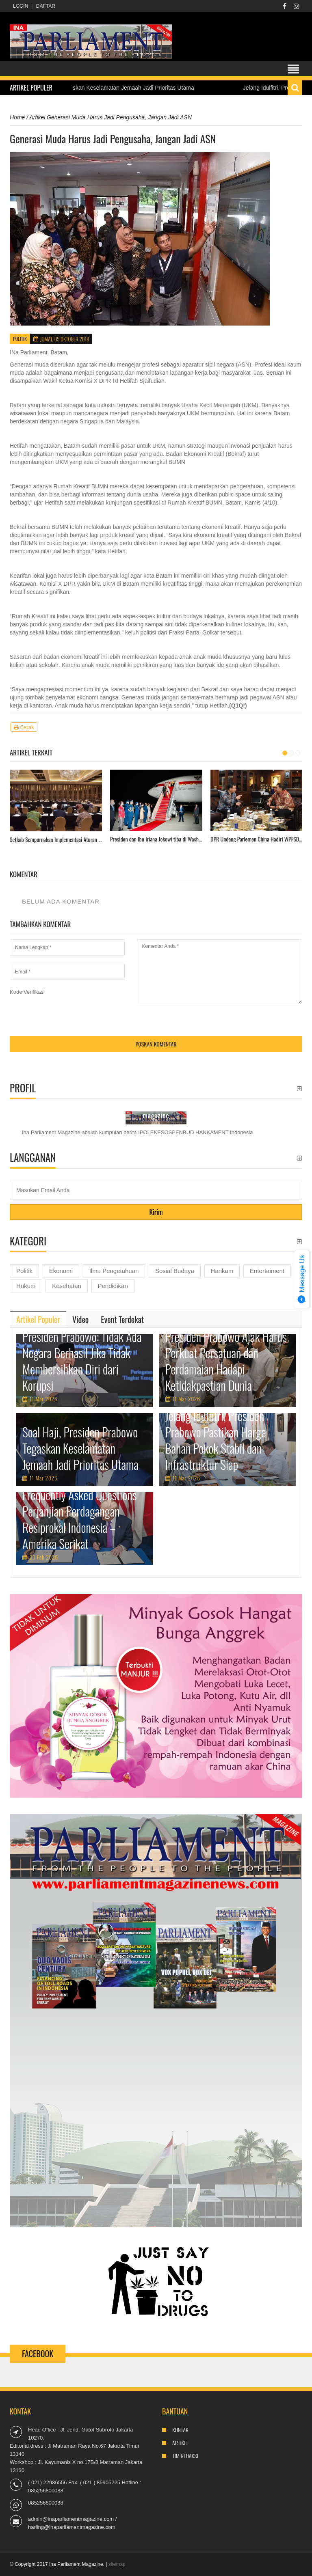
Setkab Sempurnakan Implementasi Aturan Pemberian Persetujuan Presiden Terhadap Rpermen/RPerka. (56, 839)
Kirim (155, 1212)
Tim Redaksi (185, 2455)
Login (20, 6)
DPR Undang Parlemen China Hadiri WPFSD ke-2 (256, 839)
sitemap (117, 2564)
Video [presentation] (80, 1319)
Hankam (222, 1270)
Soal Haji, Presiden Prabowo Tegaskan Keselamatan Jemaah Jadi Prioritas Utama (80, 1448)
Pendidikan (113, 1285)
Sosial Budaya (174, 1270)
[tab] (38, 1319)
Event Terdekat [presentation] (122, 1319)
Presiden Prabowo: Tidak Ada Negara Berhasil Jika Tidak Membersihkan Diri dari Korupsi (81, 1360)
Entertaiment (267, 1270)
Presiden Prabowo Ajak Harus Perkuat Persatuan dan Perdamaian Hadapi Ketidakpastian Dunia (226, 1360)
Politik (20, 338)
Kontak (180, 2429)
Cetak (24, 727)
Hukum (26, 1285)
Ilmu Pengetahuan (114, 1270)
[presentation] (71, 1012)
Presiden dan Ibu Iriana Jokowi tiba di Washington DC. (156, 839)
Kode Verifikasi (27, 992)
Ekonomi (61, 1270)
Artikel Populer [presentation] (38, 1319)
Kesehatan (66, 1285)
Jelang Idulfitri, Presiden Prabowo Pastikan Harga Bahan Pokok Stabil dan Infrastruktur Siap (215, 1440)
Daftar (45, 6)
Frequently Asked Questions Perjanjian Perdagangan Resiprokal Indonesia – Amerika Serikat (79, 1519)
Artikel (180, 2442)
